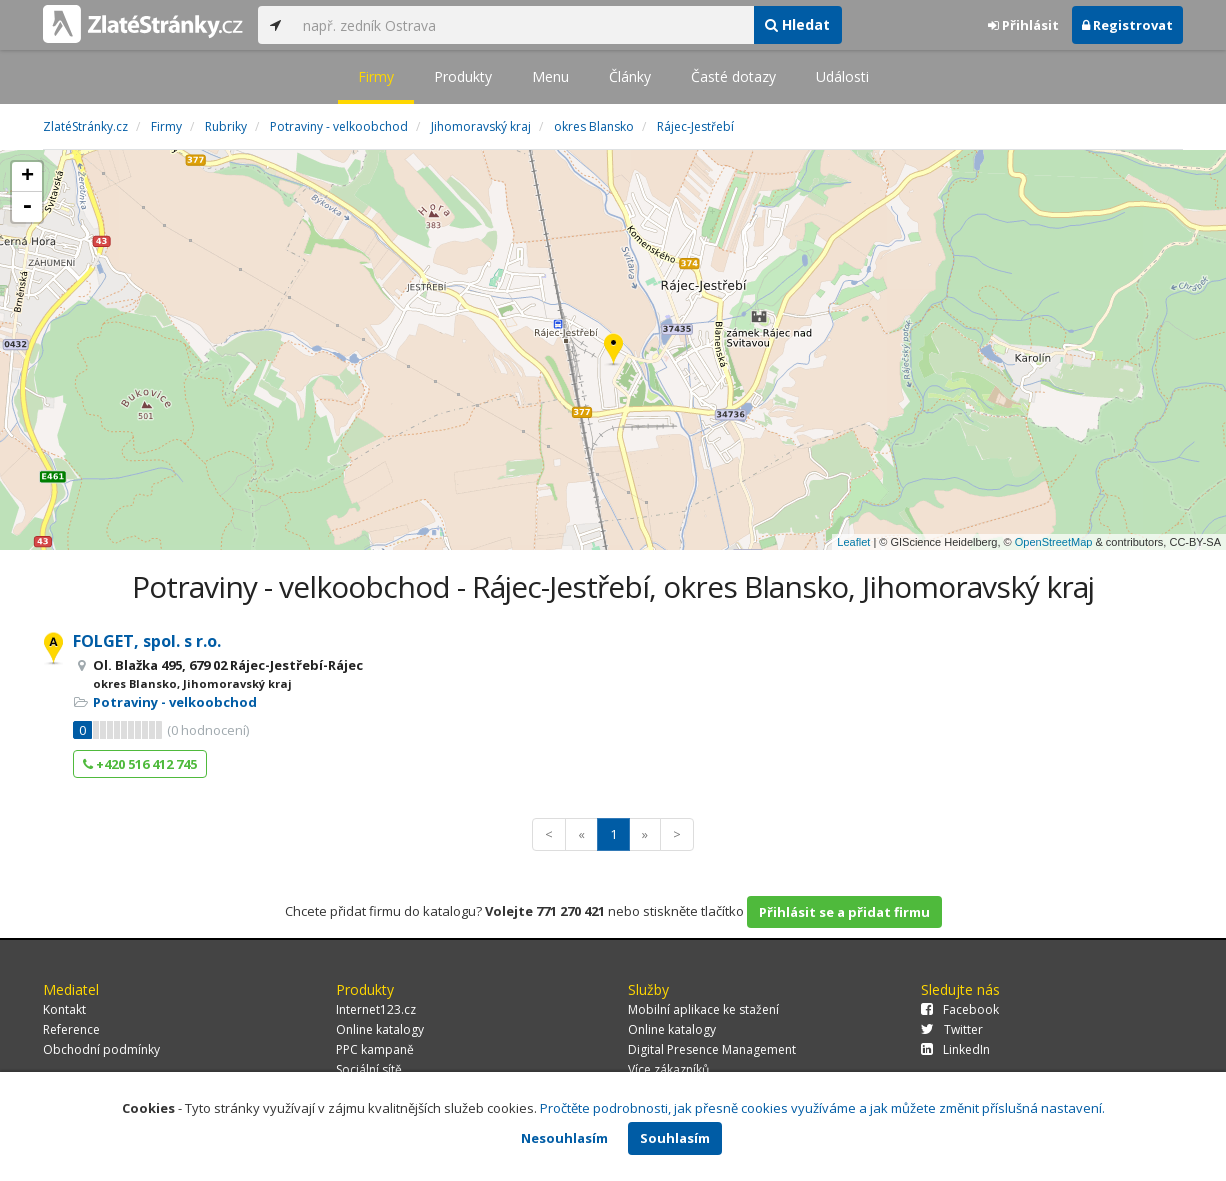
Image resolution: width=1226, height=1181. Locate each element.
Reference (71, 1029)
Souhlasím (675, 1138)
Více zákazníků (668, 1069)
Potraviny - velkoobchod (175, 702)
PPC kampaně (375, 1049)
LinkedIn (955, 1049)
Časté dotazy (733, 76)
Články (630, 76)
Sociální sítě (369, 1069)
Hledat (797, 24)
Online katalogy (380, 1029)
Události (842, 76)
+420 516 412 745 (140, 764)
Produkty (463, 76)
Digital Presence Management (712, 1049)
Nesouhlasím (564, 1138)
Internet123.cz (376, 1009)
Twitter (952, 1029)
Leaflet (853, 542)
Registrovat (1127, 25)
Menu (550, 76)
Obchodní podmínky (101, 1049)
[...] (523, 25)
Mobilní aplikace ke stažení (703, 1009)
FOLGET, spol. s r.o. (147, 641)
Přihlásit (1023, 25)
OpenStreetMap (1054, 542)
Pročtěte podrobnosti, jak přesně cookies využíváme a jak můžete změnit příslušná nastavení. (822, 1108)
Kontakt (64, 1009)
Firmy (376, 76)
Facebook (960, 1009)
